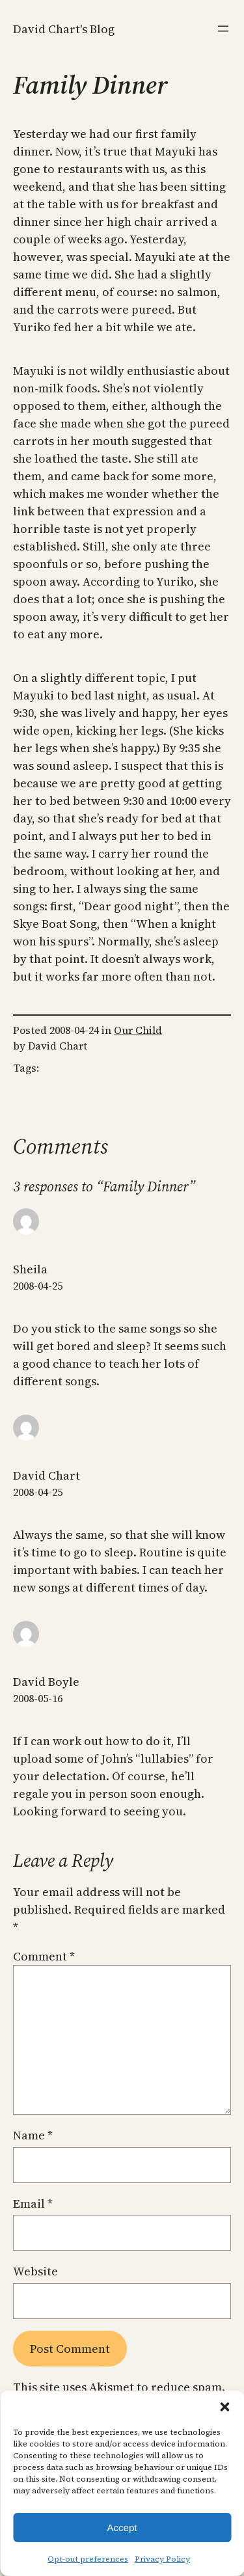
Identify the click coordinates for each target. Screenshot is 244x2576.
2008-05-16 (37, 1698)
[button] (224, 2406)
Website (35, 2271)
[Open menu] (223, 28)
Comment (44, 1956)
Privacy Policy (162, 2559)
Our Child (138, 1030)
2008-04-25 (37, 1286)
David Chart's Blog (64, 29)
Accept (122, 2527)
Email (33, 2203)
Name (33, 2135)
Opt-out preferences (87, 2559)
